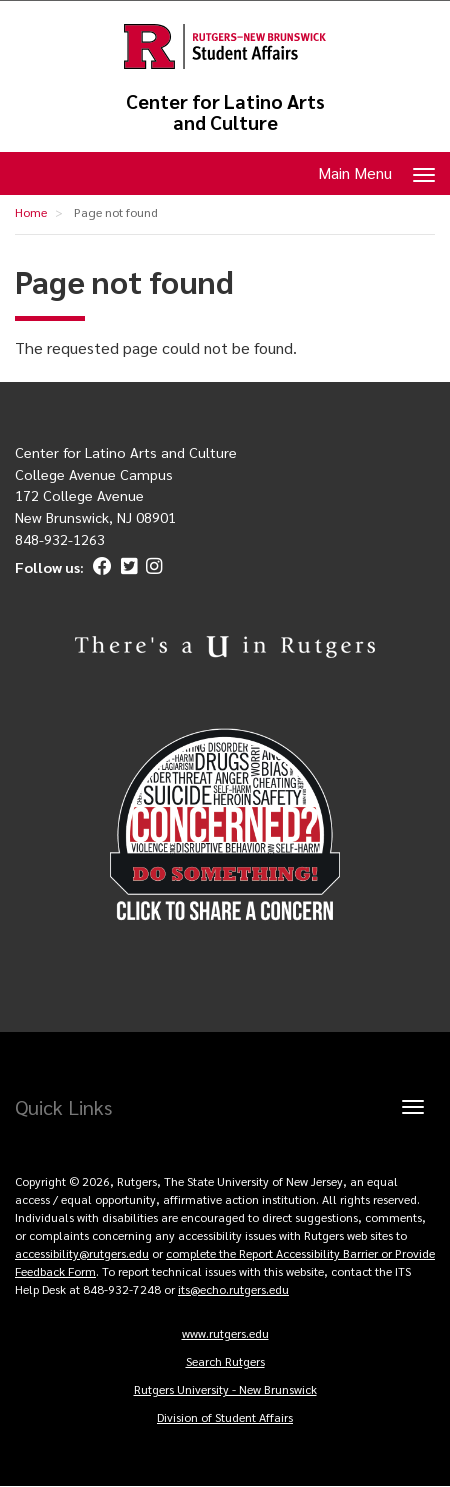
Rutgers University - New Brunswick (225, 1389)
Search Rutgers (225, 1361)
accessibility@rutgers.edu (82, 1253)
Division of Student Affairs (225, 1417)
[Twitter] (126, 567)
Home (31, 212)
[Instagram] (151, 567)
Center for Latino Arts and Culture (225, 112)
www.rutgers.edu (225, 1333)
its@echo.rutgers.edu (233, 1289)
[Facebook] (100, 567)
